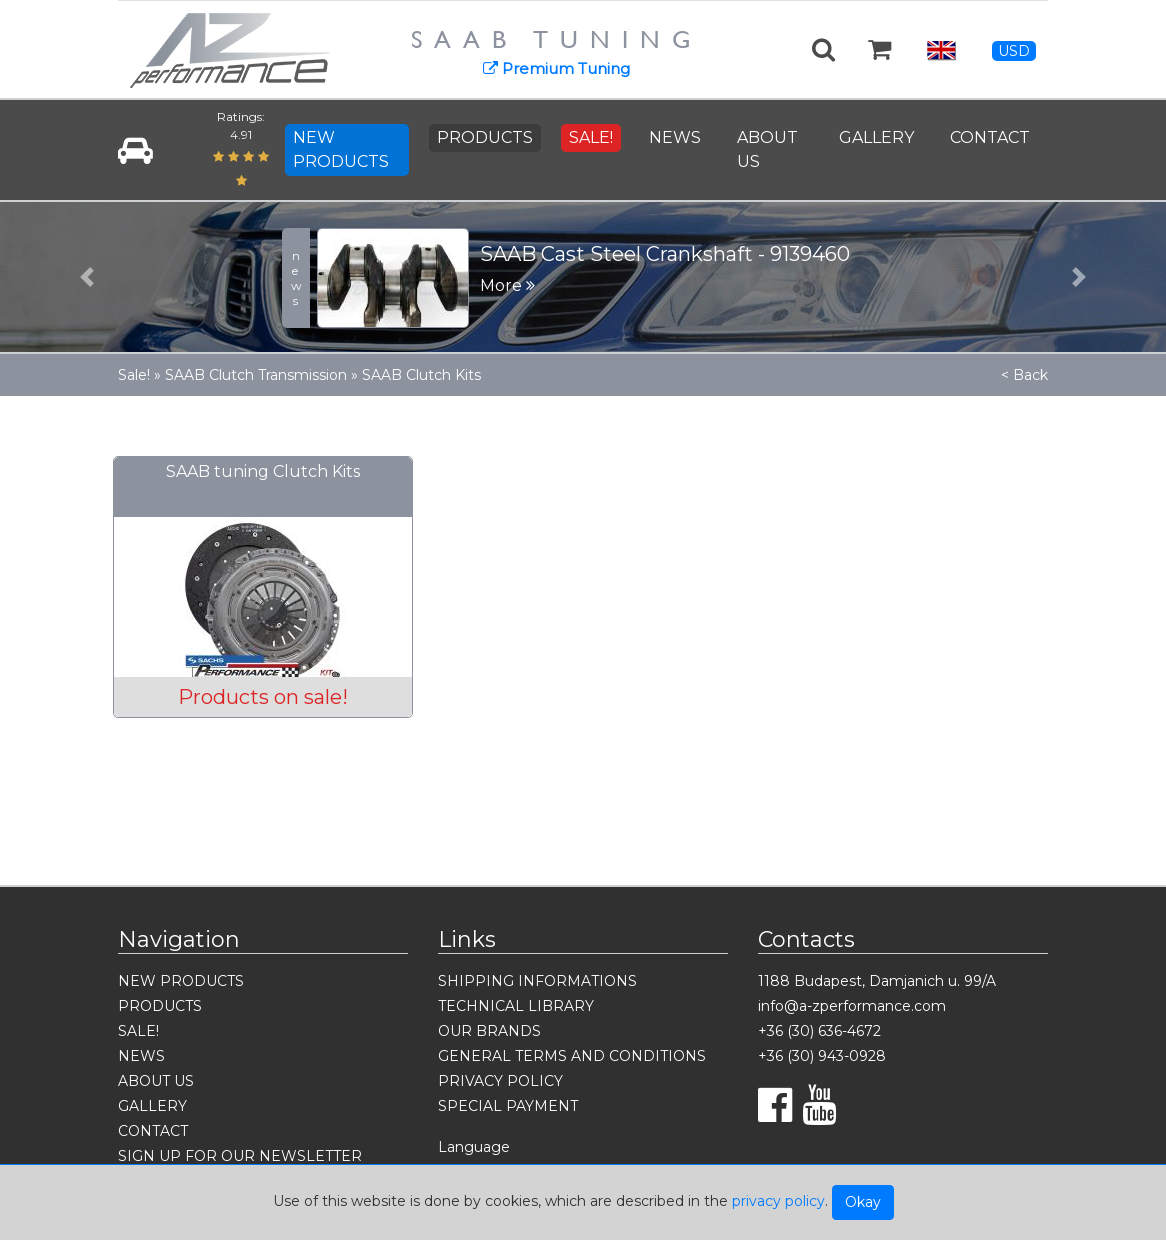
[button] (87, 277)
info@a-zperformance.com (852, 1006)
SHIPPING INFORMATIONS (537, 981)
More (507, 285)
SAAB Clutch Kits (421, 375)
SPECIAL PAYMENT (508, 1106)
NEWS (675, 137)
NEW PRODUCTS (341, 149)
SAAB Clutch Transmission (256, 375)
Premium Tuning (556, 68)
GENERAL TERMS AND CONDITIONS (572, 1056)
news (296, 278)
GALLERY (876, 137)
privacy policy (778, 1201)
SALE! (591, 137)
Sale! (134, 375)
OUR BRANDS (489, 1031)
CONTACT (990, 137)
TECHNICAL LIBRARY (516, 1006)
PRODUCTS (485, 137)
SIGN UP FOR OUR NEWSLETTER (240, 1156)
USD (1014, 51)
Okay (863, 1202)
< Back (1024, 375)
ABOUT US (767, 149)
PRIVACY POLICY (500, 1081)
